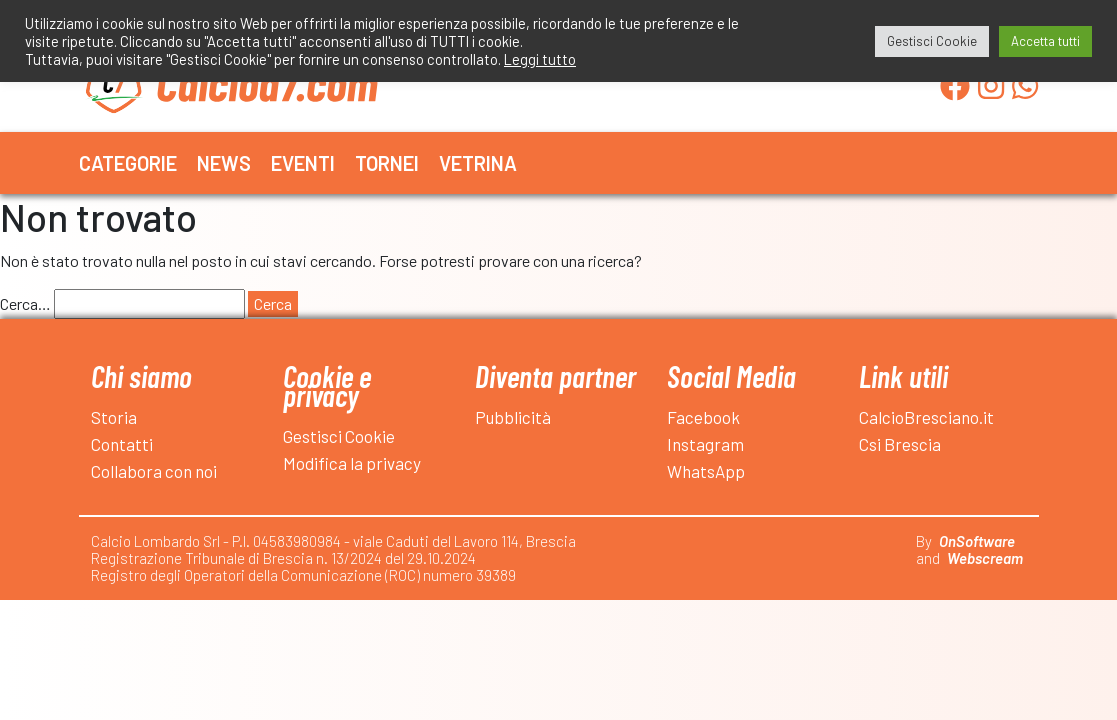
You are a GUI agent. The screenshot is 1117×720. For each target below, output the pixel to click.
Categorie (128, 163)
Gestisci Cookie (339, 436)
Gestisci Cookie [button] (932, 41)
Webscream (985, 558)
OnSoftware (977, 541)
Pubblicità (513, 417)
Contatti (122, 444)
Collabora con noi (154, 471)
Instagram (705, 444)
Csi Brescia (900, 444)
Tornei (387, 163)
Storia (114, 417)
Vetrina (478, 163)
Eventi (303, 163)
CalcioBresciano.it (926, 417)
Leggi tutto (540, 59)
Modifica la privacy (352, 463)
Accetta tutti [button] (1045, 41)
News (224, 163)
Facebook (703, 417)
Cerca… (25, 303)
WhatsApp (706, 471)
